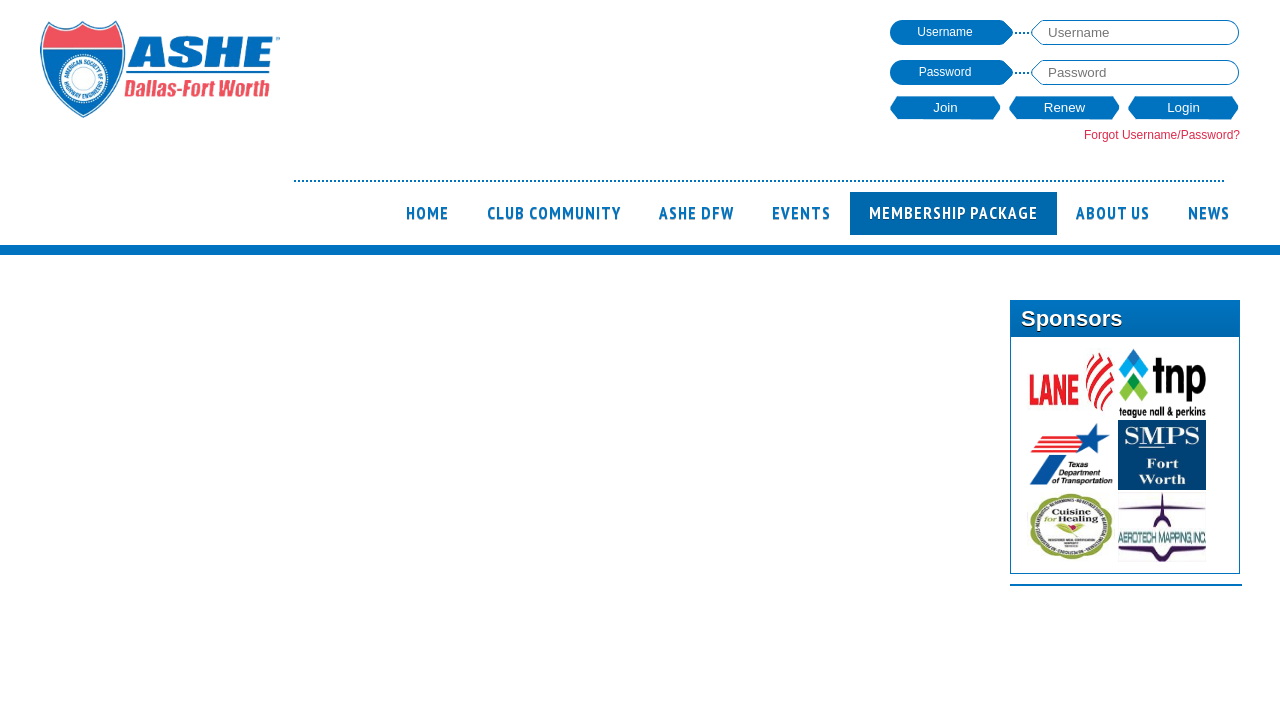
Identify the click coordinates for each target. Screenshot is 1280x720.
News (1209, 213)
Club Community (554, 213)
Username (944, 32)
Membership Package (953, 213)
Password (945, 72)
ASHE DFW (696, 213)
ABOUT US (1113, 213)
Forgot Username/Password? (1162, 135)
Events (801, 213)
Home (427, 213)
